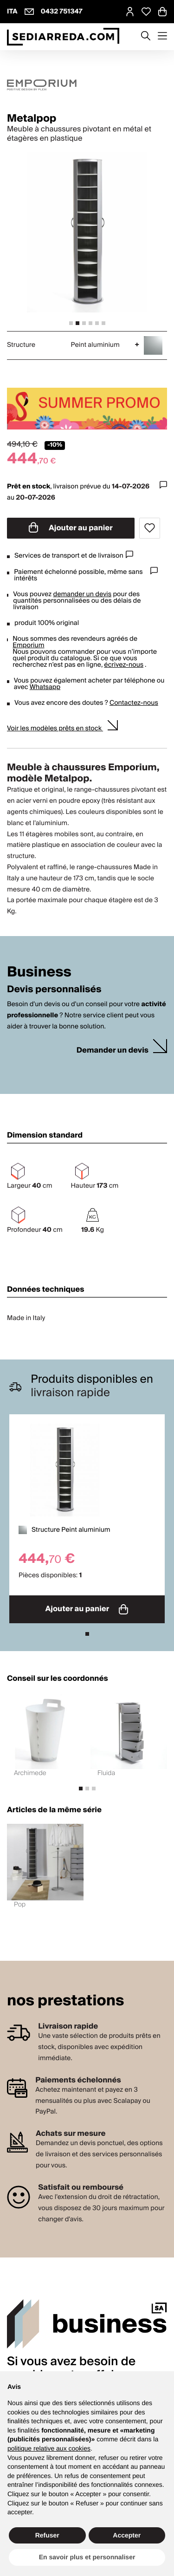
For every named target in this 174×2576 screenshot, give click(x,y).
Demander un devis (112, 1050)
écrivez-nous (123, 664)
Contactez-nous (134, 703)
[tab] (71, 323)
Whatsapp (45, 687)
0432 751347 (62, 11)
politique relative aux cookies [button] (48, 2448)
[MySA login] (130, 11)
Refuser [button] (47, 2535)
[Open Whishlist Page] (146, 11)
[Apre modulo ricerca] (145, 36)
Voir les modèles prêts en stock (55, 728)
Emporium (28, 645)
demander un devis (82, 594)
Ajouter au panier (71, 527)
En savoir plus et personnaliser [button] (87, 2557)
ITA (12, 11)
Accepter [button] (127, 2535)
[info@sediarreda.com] (29, 11)
